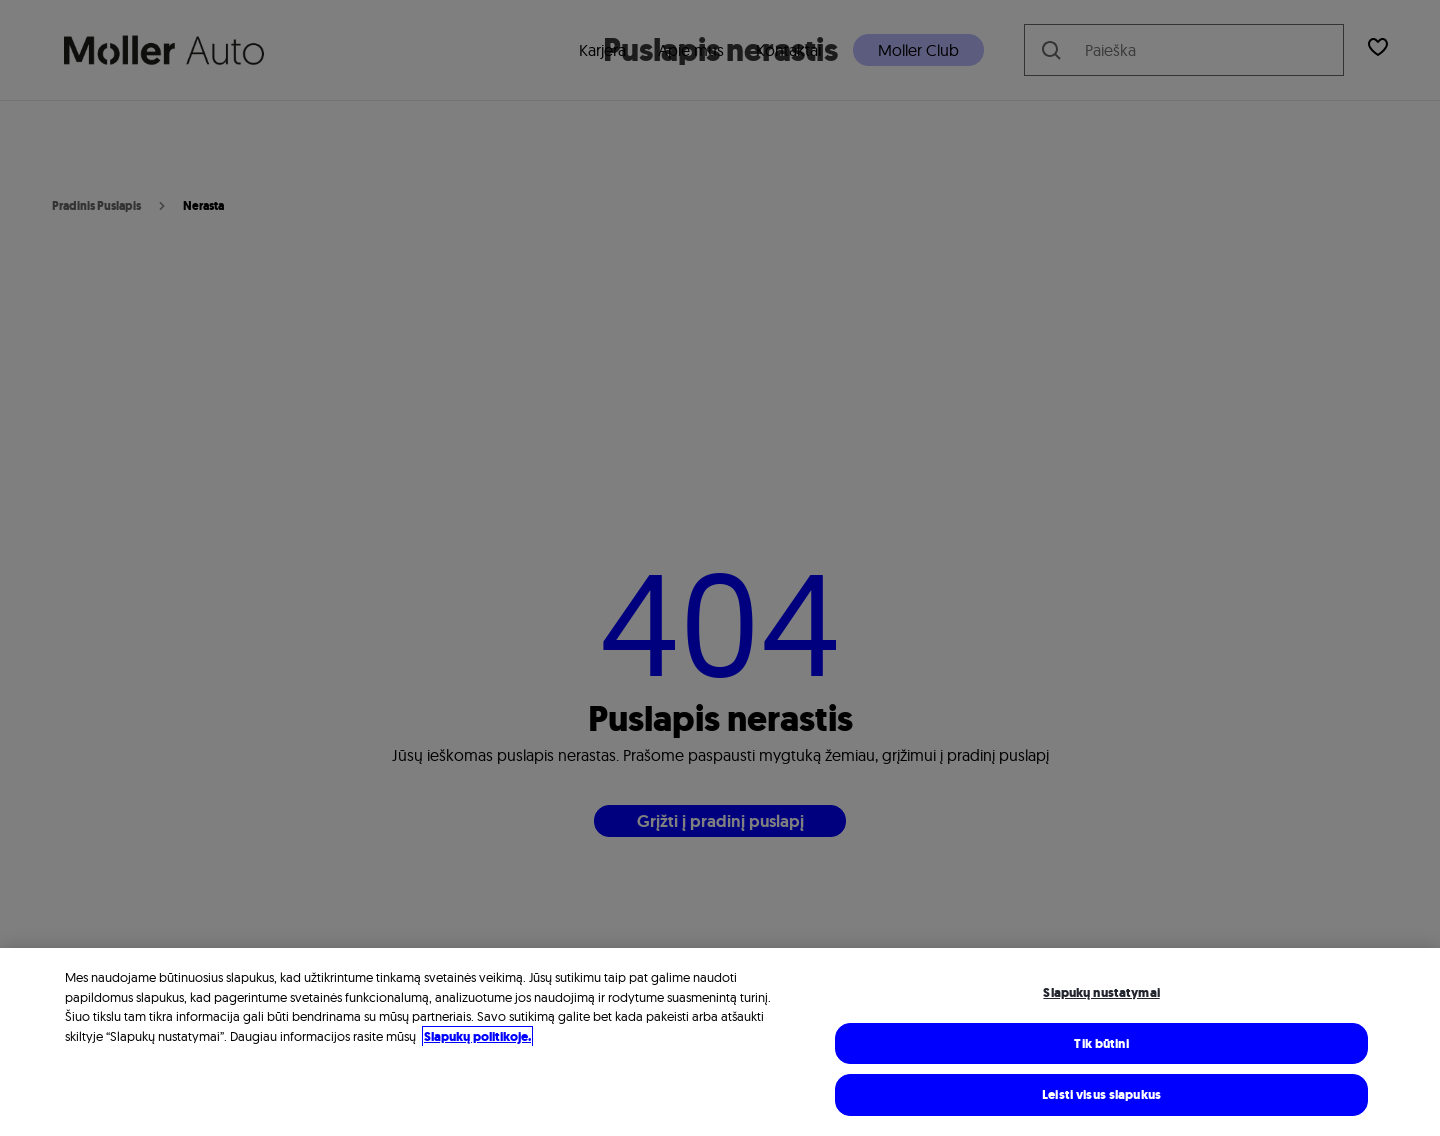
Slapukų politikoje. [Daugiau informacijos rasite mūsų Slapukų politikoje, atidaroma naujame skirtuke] (477, 1039)
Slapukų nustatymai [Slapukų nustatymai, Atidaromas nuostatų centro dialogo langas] (1101, 995)
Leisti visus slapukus (1101, 1097)
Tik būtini (1101, 1046)
